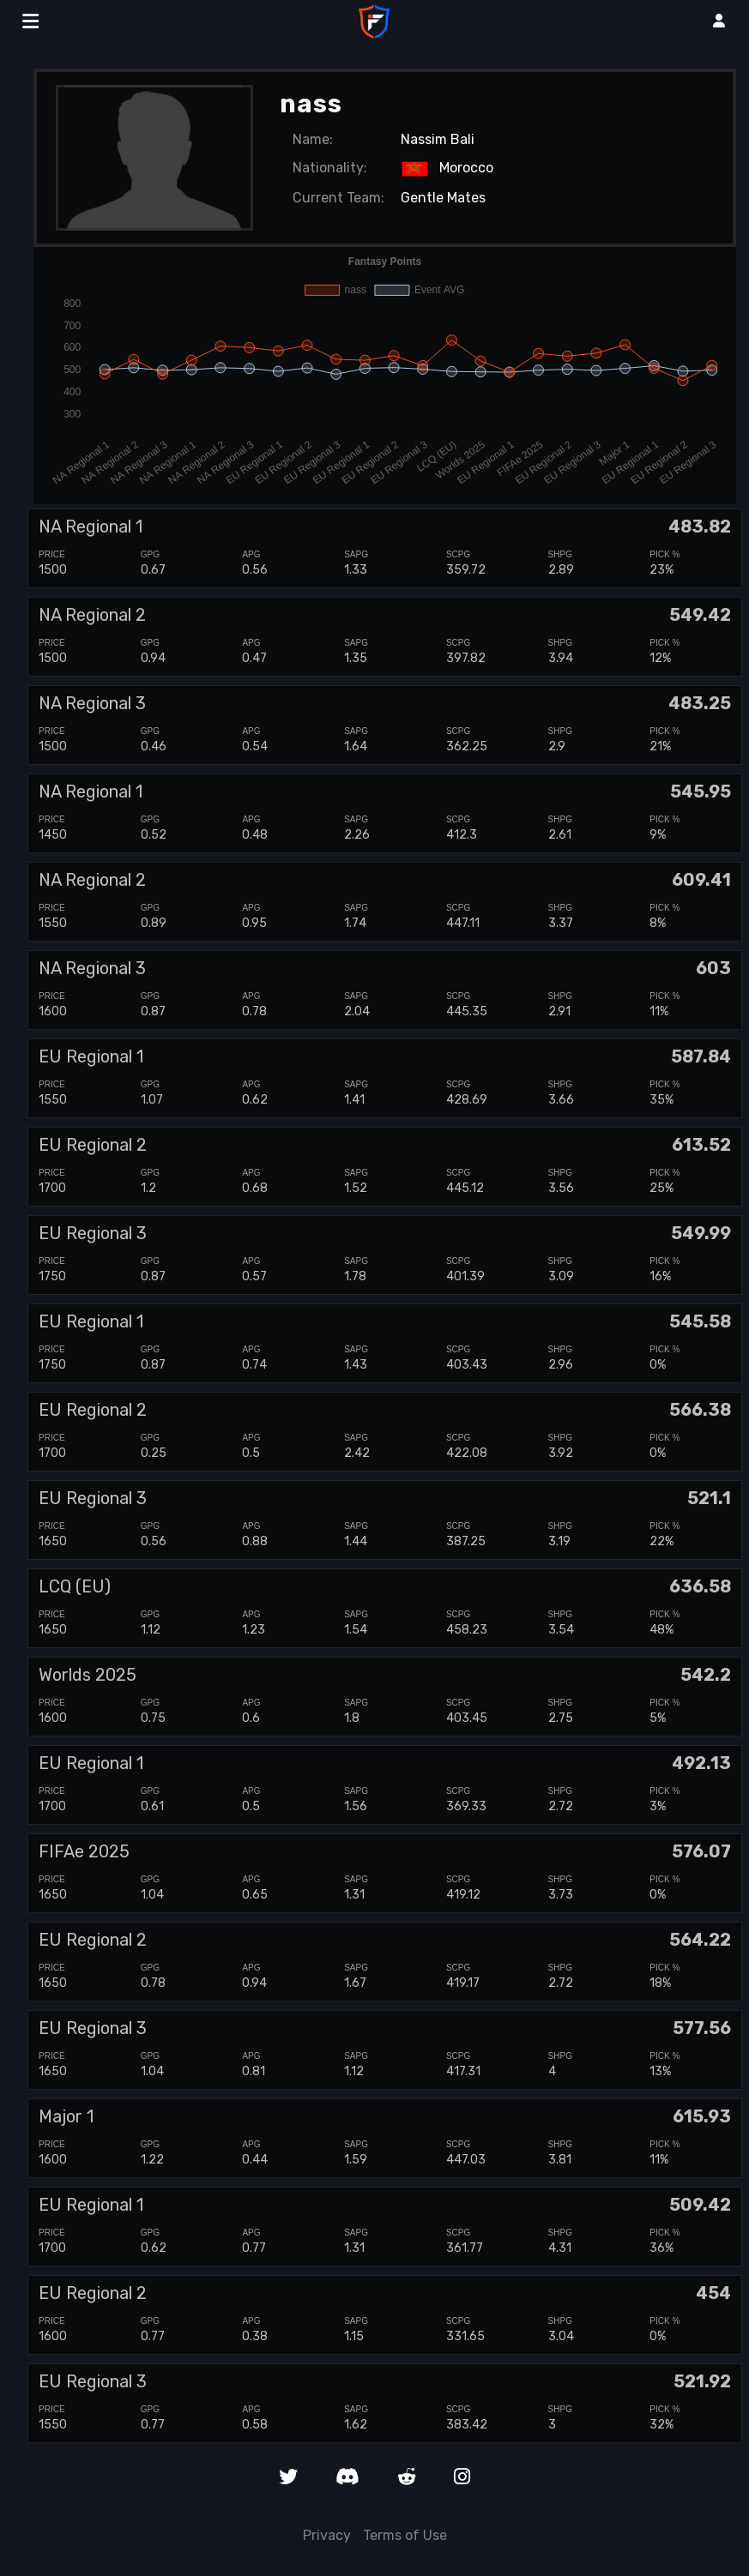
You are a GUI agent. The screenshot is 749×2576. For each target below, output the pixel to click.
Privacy (327, 2535)
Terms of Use (405, 2535)
